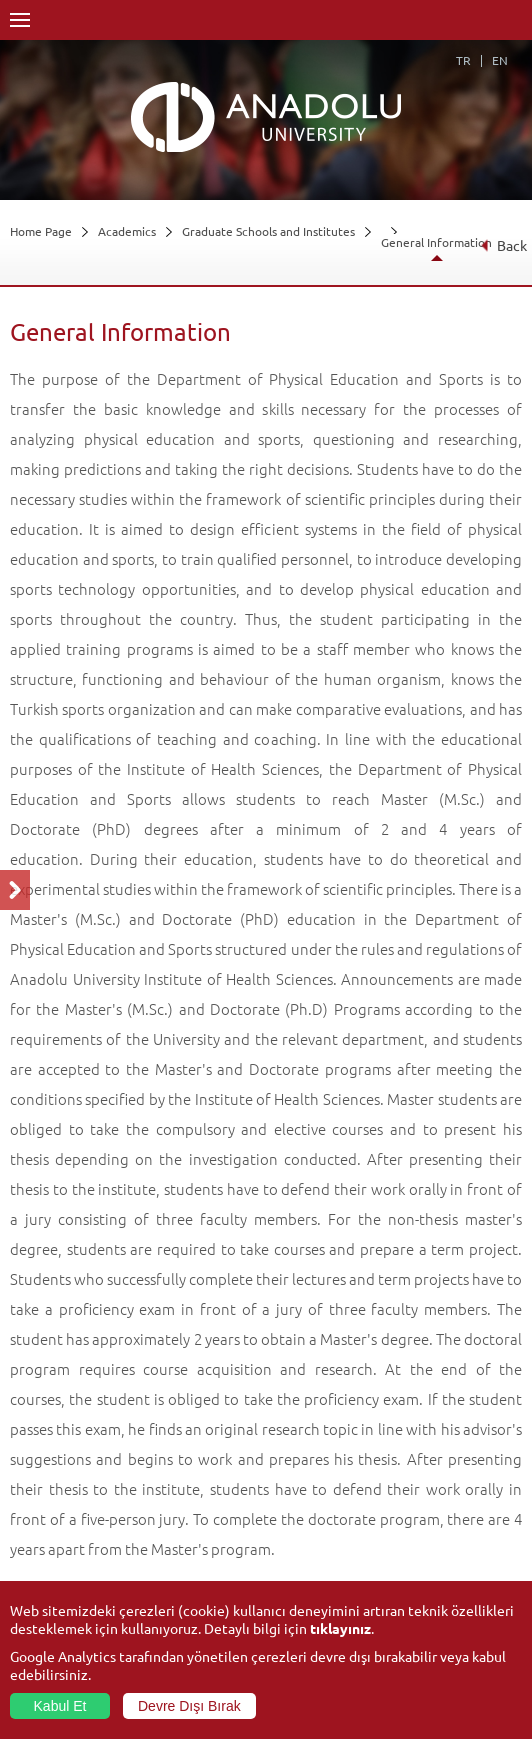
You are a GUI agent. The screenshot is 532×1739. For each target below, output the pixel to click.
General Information (436, 242)
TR (463, 60)
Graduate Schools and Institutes (268, 231)
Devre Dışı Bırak (189, 1706)
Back (503, 245)
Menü (20, 20)
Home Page (41, 231)
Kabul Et (60, 1706)
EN (500, 60)
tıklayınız (340, 1628)
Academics (127, 231)
